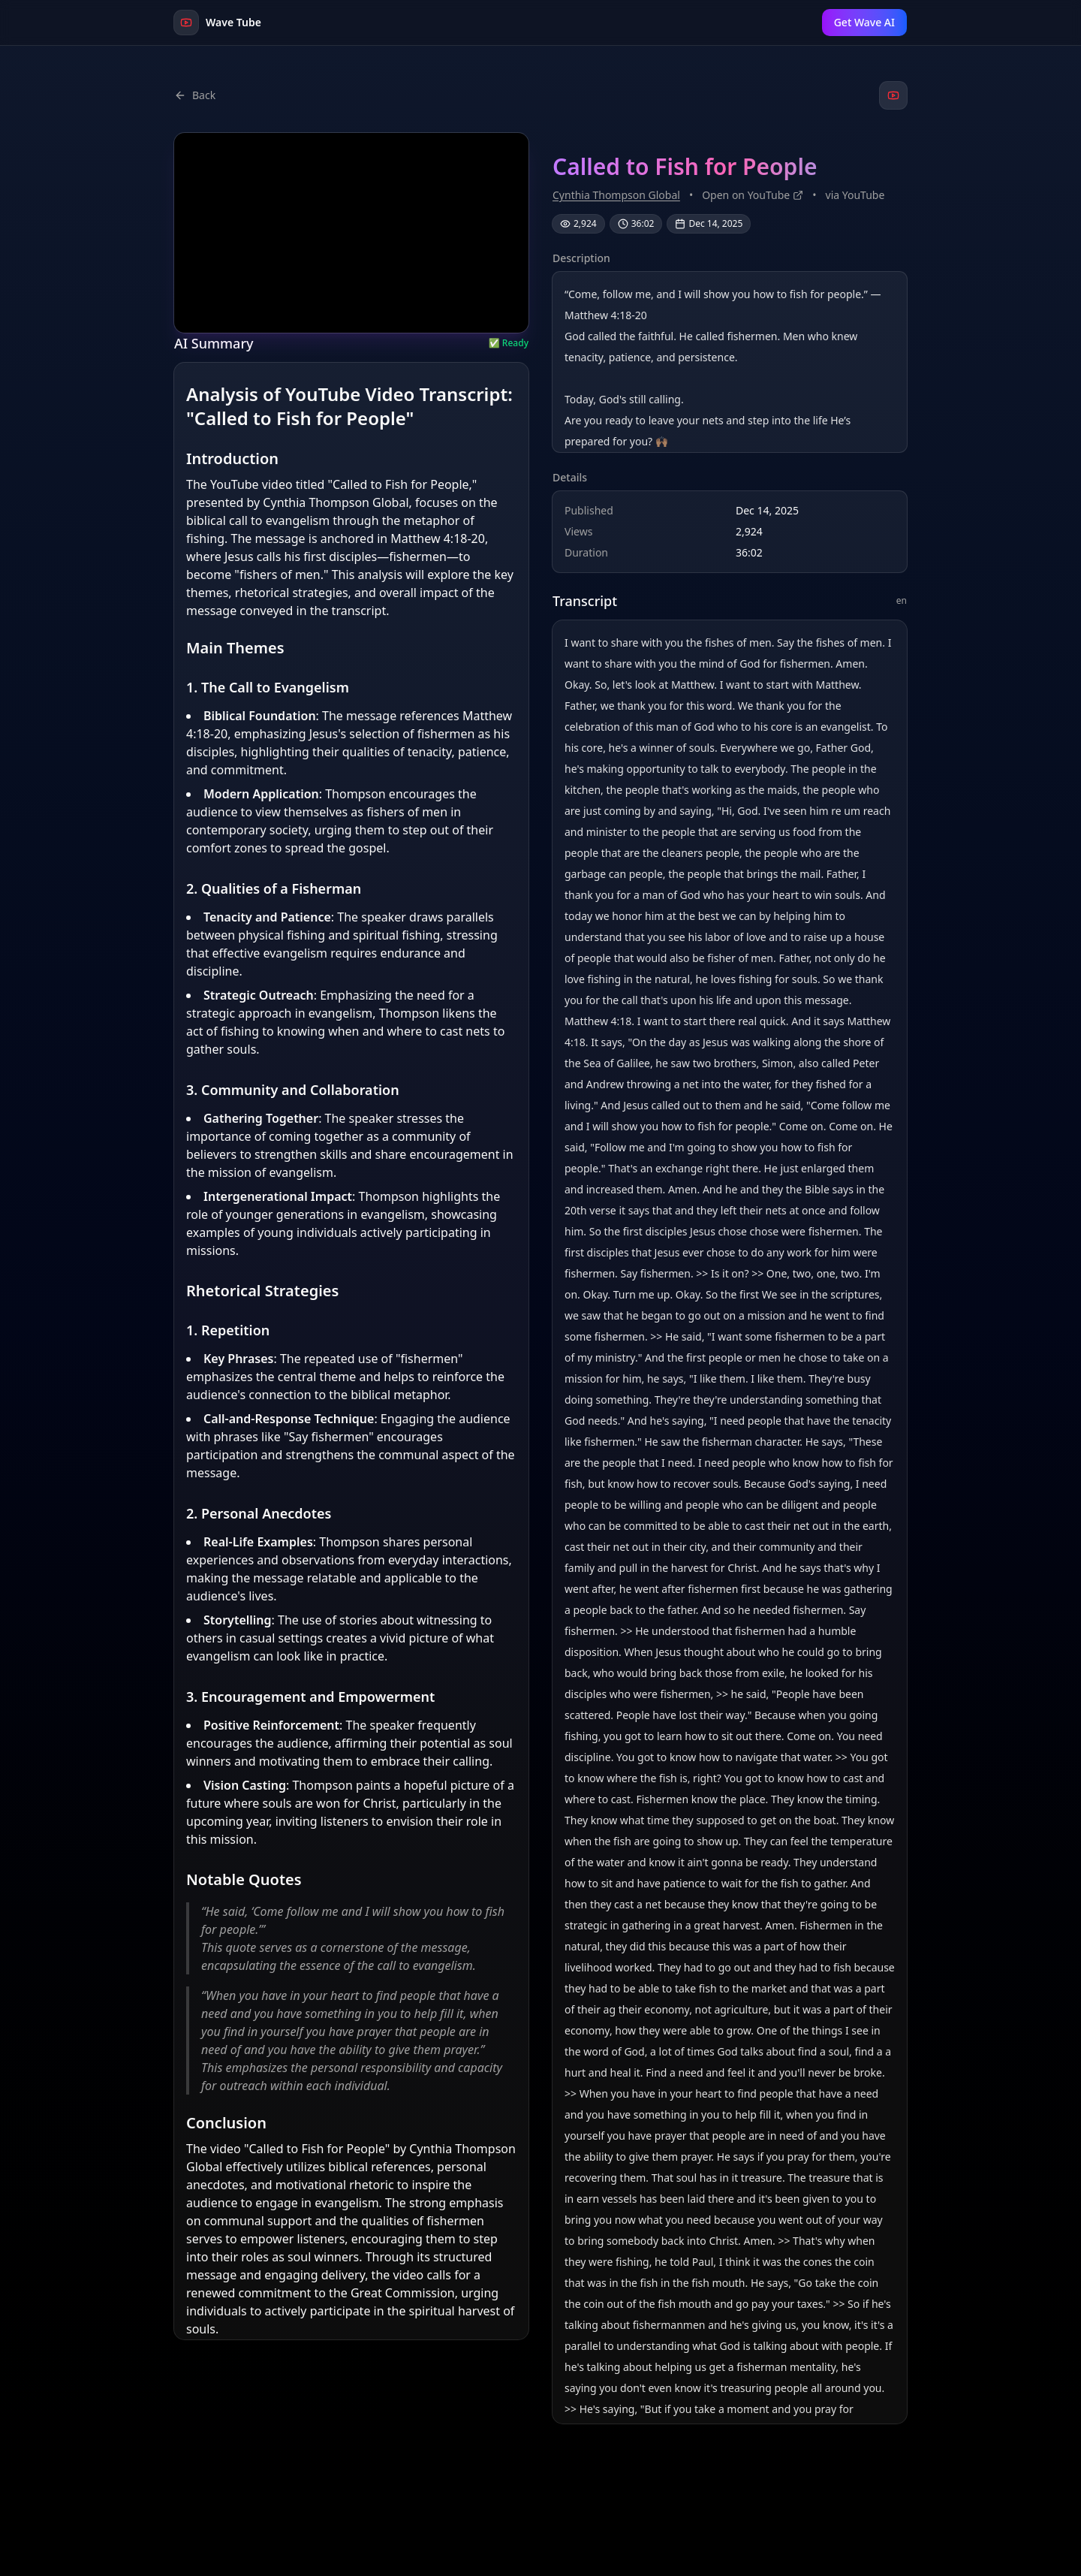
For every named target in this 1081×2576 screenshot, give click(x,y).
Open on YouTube (752, 195)
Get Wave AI (864, 22)
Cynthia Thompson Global (616, 195)
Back (194, 95)
